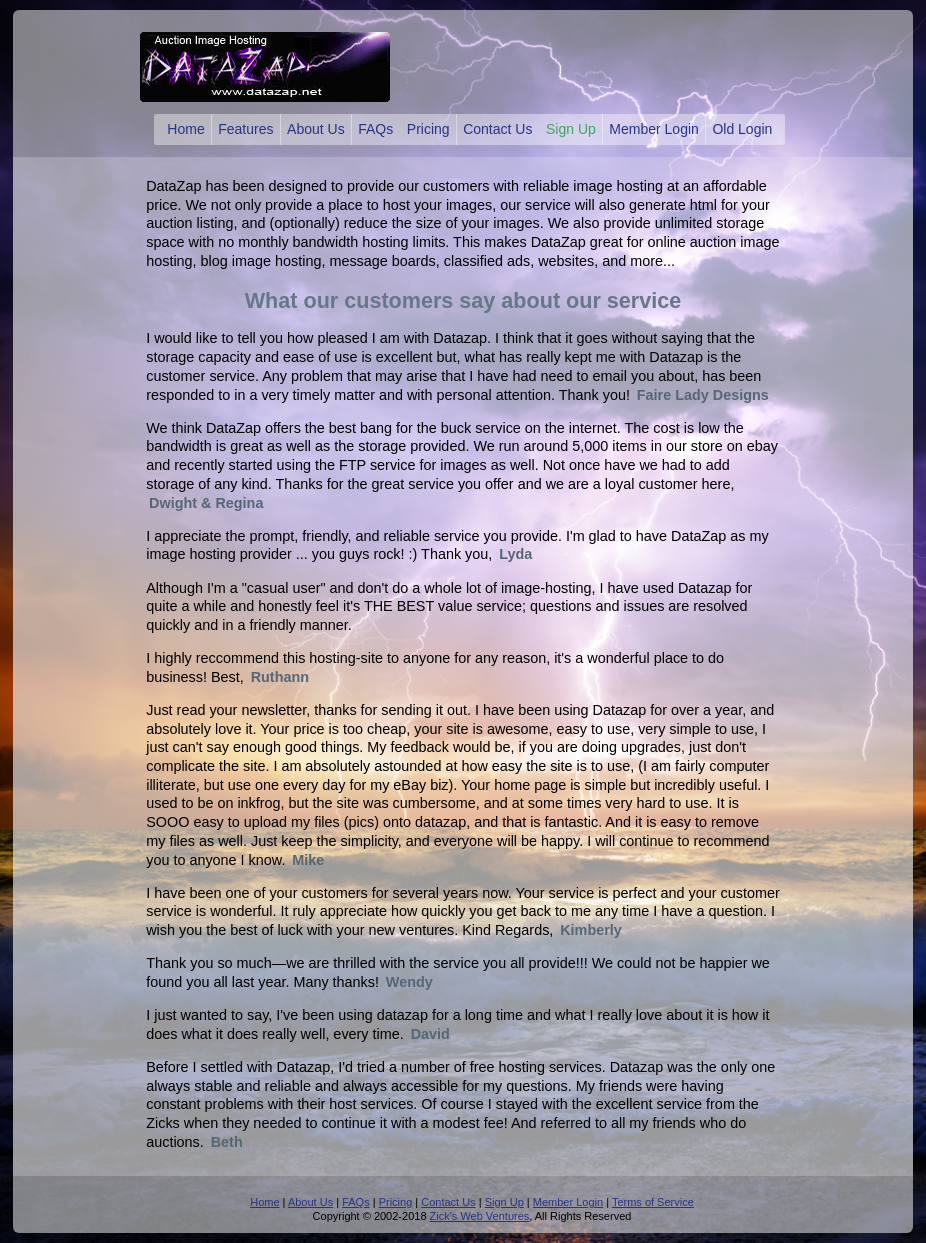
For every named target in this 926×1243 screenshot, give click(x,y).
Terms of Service (653, 1202)
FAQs (375, 129)
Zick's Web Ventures (480, 1216)
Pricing (428, 129)
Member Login (654, 129)
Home (185, 129)
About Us (316, 129)
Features (245, 129)
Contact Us (497, 129)
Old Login (742, 129)
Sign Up (571, 129)
